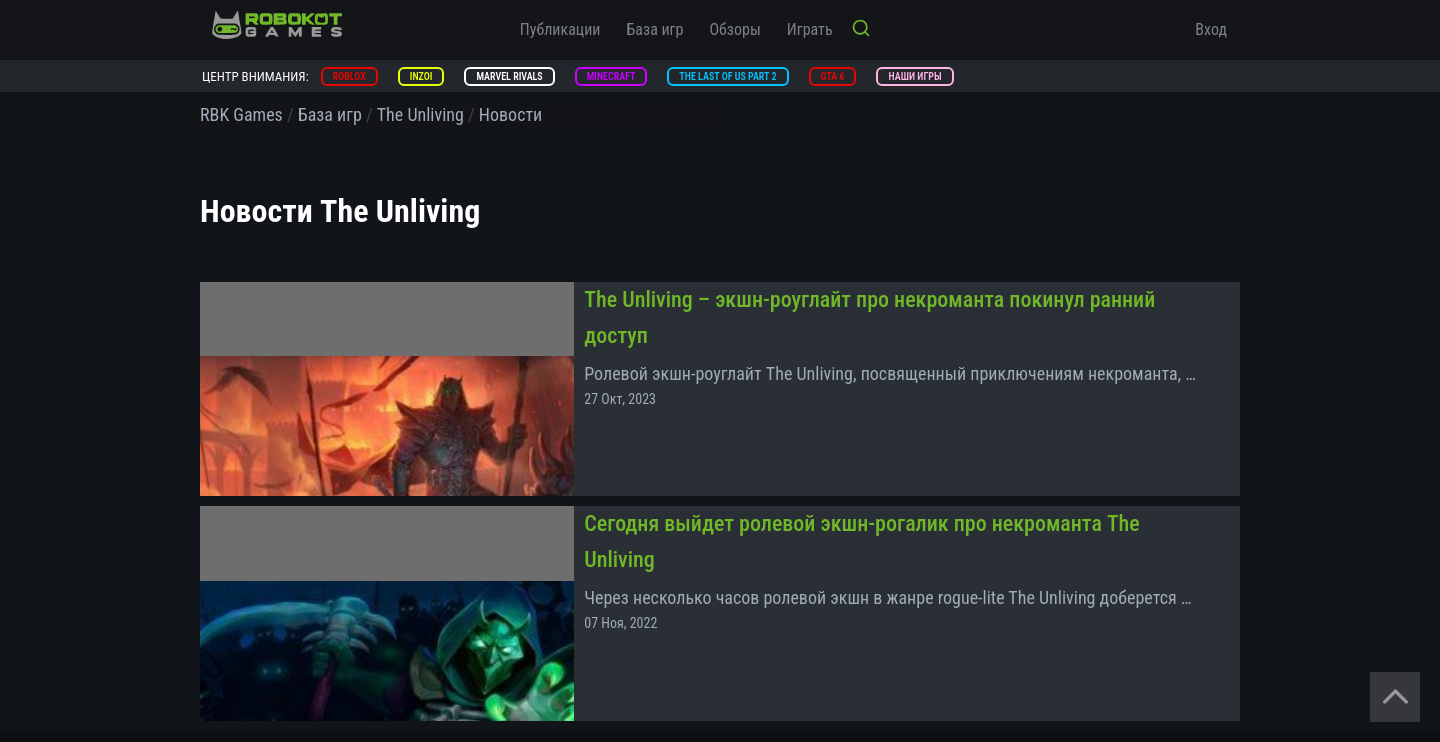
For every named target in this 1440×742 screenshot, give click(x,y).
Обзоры (734, 29)
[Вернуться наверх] (1395, 697)
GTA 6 (833, 76)
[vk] (1085, 680)
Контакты (228, 647)
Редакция (488, 647)
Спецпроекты (239, 677)
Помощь (224, 707)
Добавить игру (502, 677)
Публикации (560, 29)
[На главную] (277, 25)
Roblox (349, 76)
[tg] (1175, 680)
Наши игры (914, 76)
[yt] (1220, 680)
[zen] (1130, 680)
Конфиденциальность (263, 617)
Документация (762, 677)
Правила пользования (784, 617)
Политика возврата (516, 617)
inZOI (421, 76)
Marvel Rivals (509, 76)
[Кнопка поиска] (861, 30)
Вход (1211, 29)
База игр (655, 29)
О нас (736, 647)
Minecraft (611, 76)
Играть (810, 29)
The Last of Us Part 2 (727, 76)
